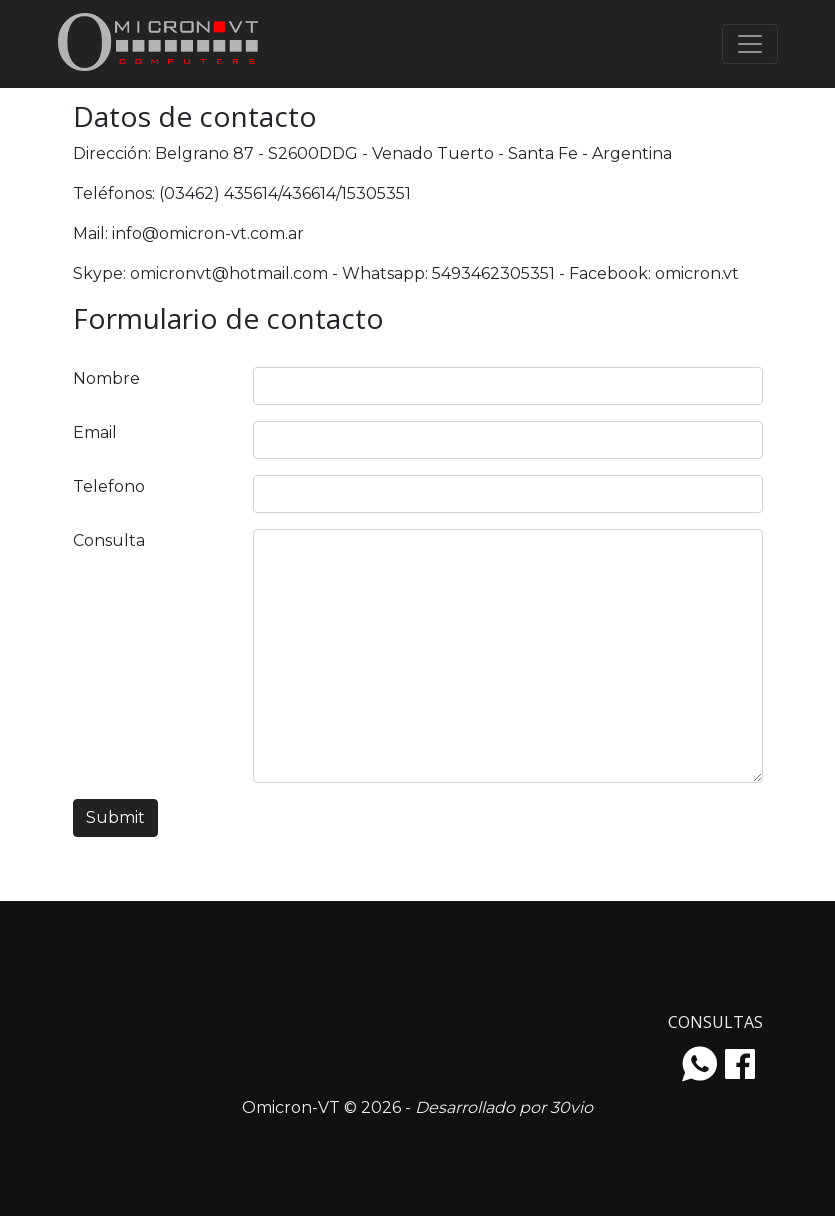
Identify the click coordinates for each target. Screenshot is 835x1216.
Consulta (109, 540)
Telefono (109, 486)
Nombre (106, 378)
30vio (571, 1107)
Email (95, 432)
